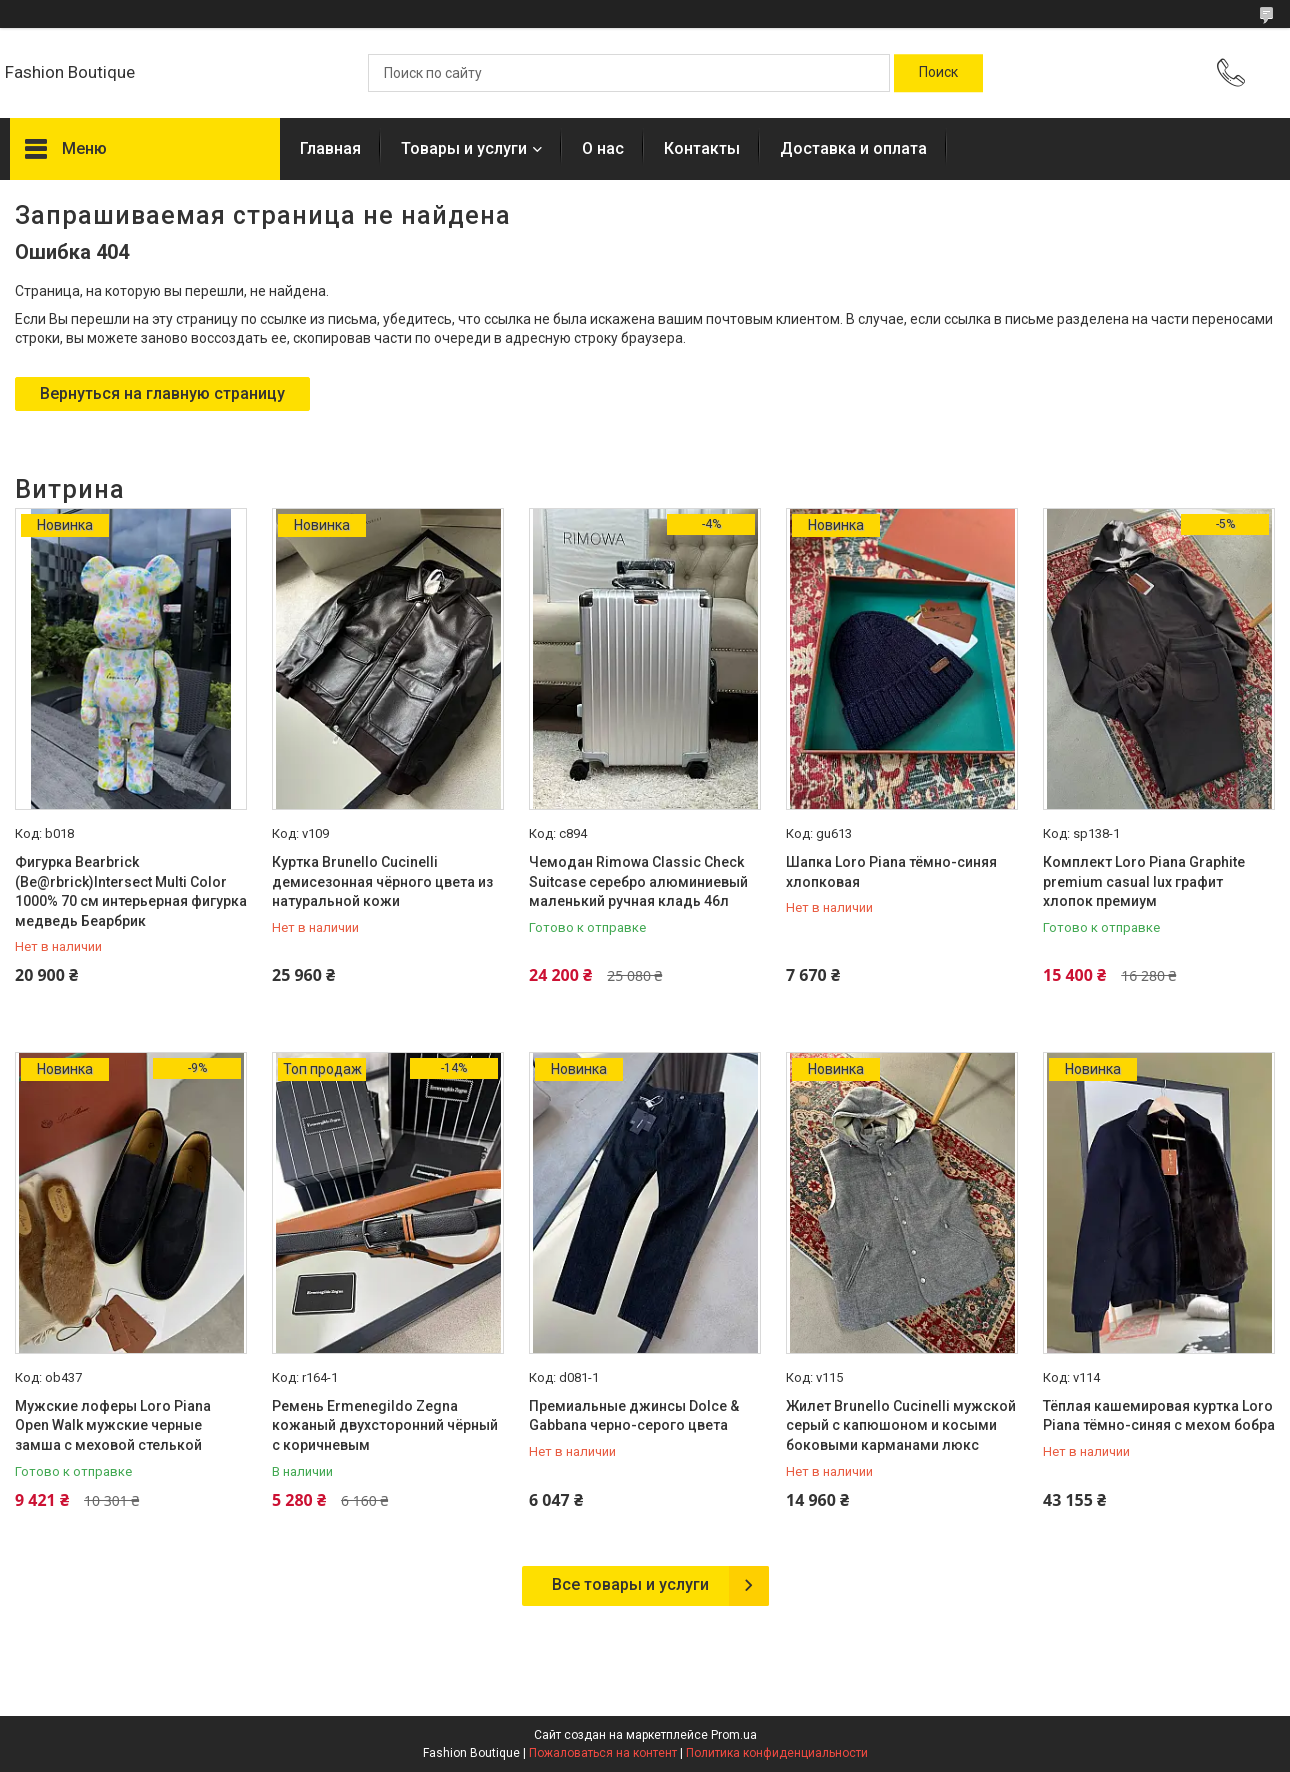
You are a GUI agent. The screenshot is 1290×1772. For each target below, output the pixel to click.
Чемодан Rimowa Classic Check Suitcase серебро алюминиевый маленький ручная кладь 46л (638, 881)
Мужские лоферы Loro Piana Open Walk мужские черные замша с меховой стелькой (113, 1425)
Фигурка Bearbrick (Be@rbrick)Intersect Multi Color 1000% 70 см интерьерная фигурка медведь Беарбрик (131, 891)
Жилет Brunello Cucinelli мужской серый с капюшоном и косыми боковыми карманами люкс (901, 1425)
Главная (330, 148)
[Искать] (938, 73)
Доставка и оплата (853, 148)
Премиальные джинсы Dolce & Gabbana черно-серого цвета (634, 1416)
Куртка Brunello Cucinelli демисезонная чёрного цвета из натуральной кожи (382, 881)
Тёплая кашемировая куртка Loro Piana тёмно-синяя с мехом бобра (1159, 1416)
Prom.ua (734, 1735)
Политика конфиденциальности (777, 1753)
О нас (603, 148)
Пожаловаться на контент (603, 1753)
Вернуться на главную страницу (162, 393)
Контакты (702, 148)
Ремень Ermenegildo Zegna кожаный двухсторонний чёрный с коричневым (385, 1425)
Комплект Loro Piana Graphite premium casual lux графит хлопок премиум (1144, 881)
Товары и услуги (464, 148)
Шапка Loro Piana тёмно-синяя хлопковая (891, 872)
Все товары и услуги (630, 1584)
